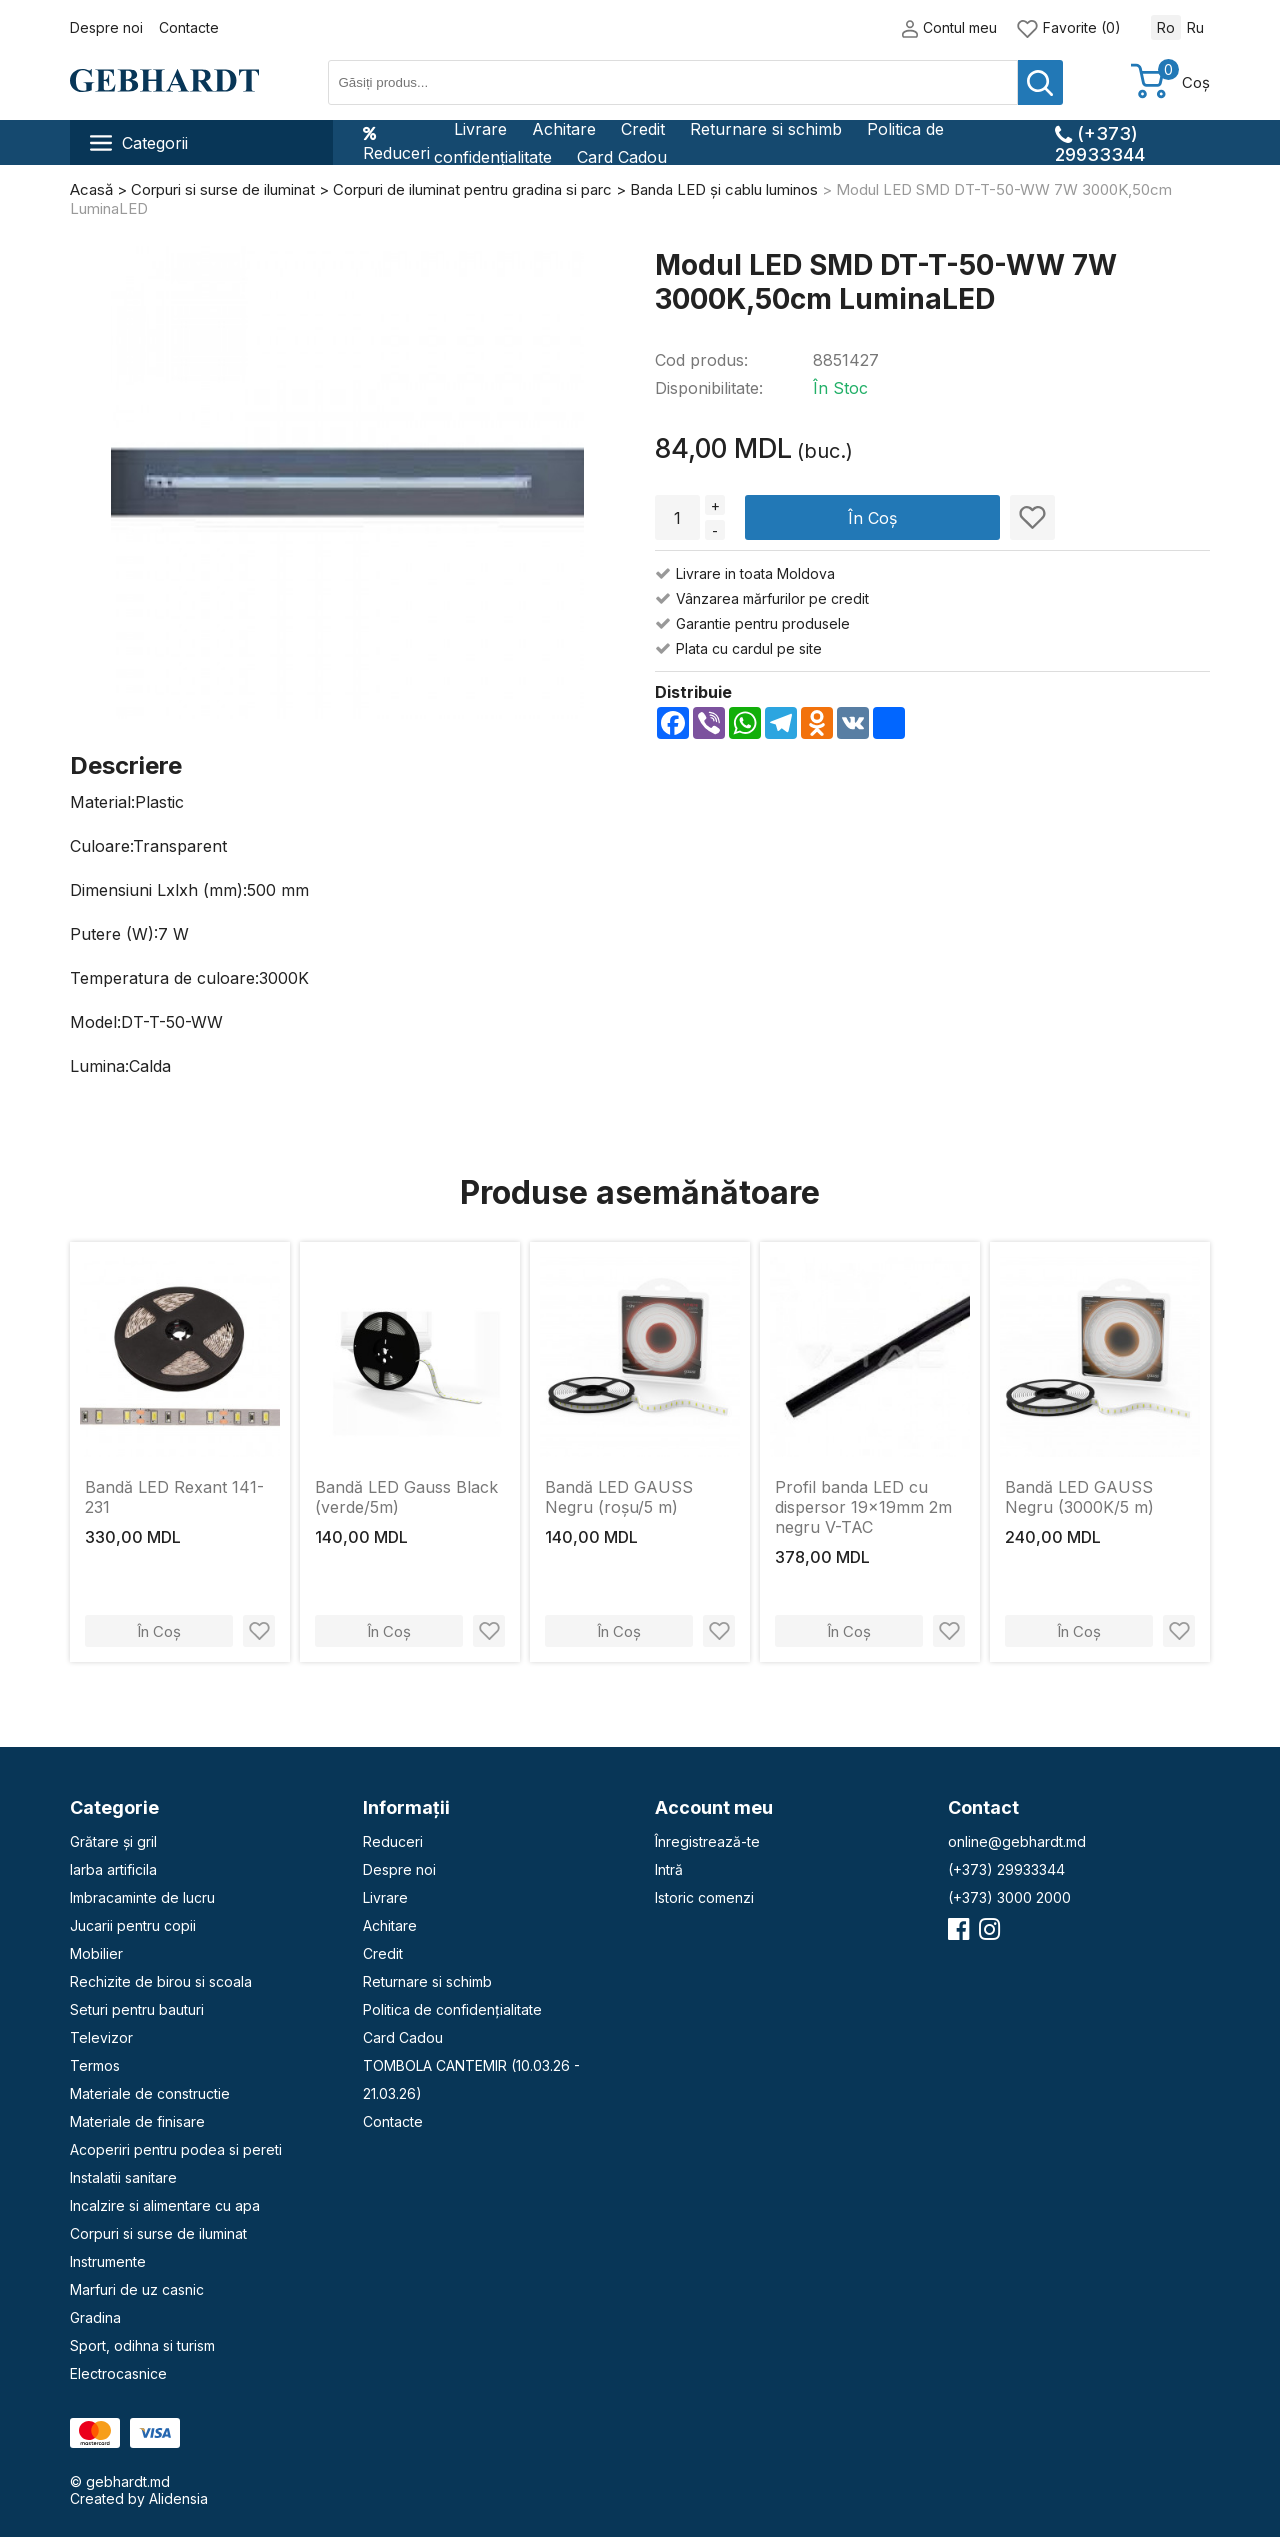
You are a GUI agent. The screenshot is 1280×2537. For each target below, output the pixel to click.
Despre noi (106, 27)
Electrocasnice (118, 2373)
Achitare (564, 129)
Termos (95, 2065)
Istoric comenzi (704, 1897)
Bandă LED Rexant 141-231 (174, 1497)
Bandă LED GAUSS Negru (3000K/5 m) (1079, 1497)
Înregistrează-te (707, 1841)
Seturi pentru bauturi (137, 2009)
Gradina (95, 2317)
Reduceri (396, 143)
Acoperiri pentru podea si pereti (176, 2149)
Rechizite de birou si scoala (161, 1981)
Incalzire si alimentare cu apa (165, 2205)
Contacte (189, 27)
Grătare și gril (113, 1841)
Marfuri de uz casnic (137, 2289)
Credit (643, 129)
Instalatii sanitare (123, 2177)
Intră (669, 1869)
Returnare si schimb (766, 129)
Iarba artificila (113, 1869)
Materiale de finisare (137, 2121)
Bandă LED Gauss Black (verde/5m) (406, 1497)
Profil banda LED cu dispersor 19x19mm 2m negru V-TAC (863, 1507)
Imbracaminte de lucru (142, 1897)
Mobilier (96, 1953)
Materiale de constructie (150, 2093)
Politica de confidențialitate (452, 2009)
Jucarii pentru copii (133, 1925)
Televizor (101, 2037)
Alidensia (178, 2498)
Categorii (139, 143)
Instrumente (108, 2261)
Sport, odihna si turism (142, 2345)
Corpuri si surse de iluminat (158, 2233)
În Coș (872, 518)
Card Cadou (622, 157)
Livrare (480, 129)
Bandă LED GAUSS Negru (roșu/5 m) (619, 1497)
